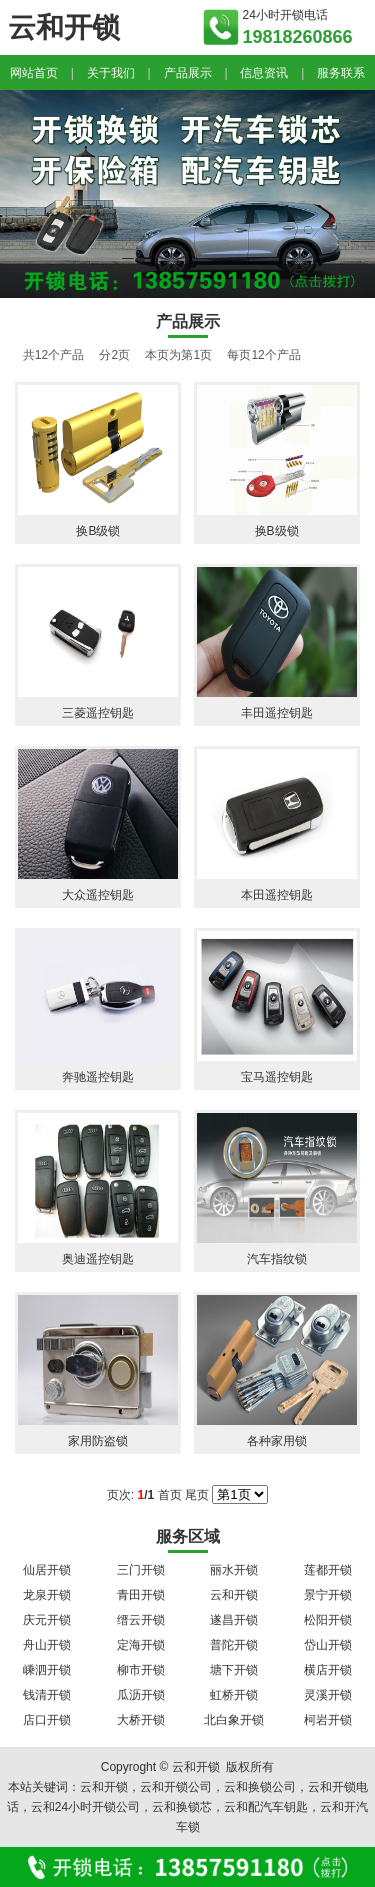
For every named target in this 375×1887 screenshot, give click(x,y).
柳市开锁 (141, 1670)
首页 (170, 1495)
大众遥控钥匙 (98, 895)
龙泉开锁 (47, 1595)
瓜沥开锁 (141, 1695)
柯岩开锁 (328, 1720)
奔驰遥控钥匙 (98, 1077)
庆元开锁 (47, 1620)
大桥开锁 (141, 1720)
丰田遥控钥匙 (277, 713)
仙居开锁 (47, 1570)
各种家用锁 (277, 1441)
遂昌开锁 (234, 1620)
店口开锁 (47, 1720)
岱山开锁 (328, 1645)
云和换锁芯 (182, 1807)
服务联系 (341, 73)
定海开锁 (141, 1645)
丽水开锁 (234, 1570)
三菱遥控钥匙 (98, 713)
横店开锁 (328, 1670)
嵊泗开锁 (47, 1670)
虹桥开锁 (234, 1695)
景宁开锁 (328, 1595)
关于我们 (111, 73)
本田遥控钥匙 (277, 895)
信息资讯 (264, 73)
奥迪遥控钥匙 (98, 1259)
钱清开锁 (47, 1695)
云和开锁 (234, 1595)
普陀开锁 (234, 1645)
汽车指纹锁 (277, 1259)
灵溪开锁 (328, 1695)
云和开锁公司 (176, 1787)
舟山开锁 (47, 1645)
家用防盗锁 (98, 1441)
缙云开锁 (141, 1620)
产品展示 (188, 73)
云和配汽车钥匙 (266, 1807)
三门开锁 (141, 1570)
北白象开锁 (234, 1720)
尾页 (197, 1495)
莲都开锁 (328, 1570)
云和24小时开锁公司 (85, 1807)
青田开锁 (141, 1595)
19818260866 (298, 37)
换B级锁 (98, 531)
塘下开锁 (234, 1670)
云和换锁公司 (260, 1787)
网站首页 (34, 73)
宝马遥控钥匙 (277, 1077)
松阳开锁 (328, 1620)
